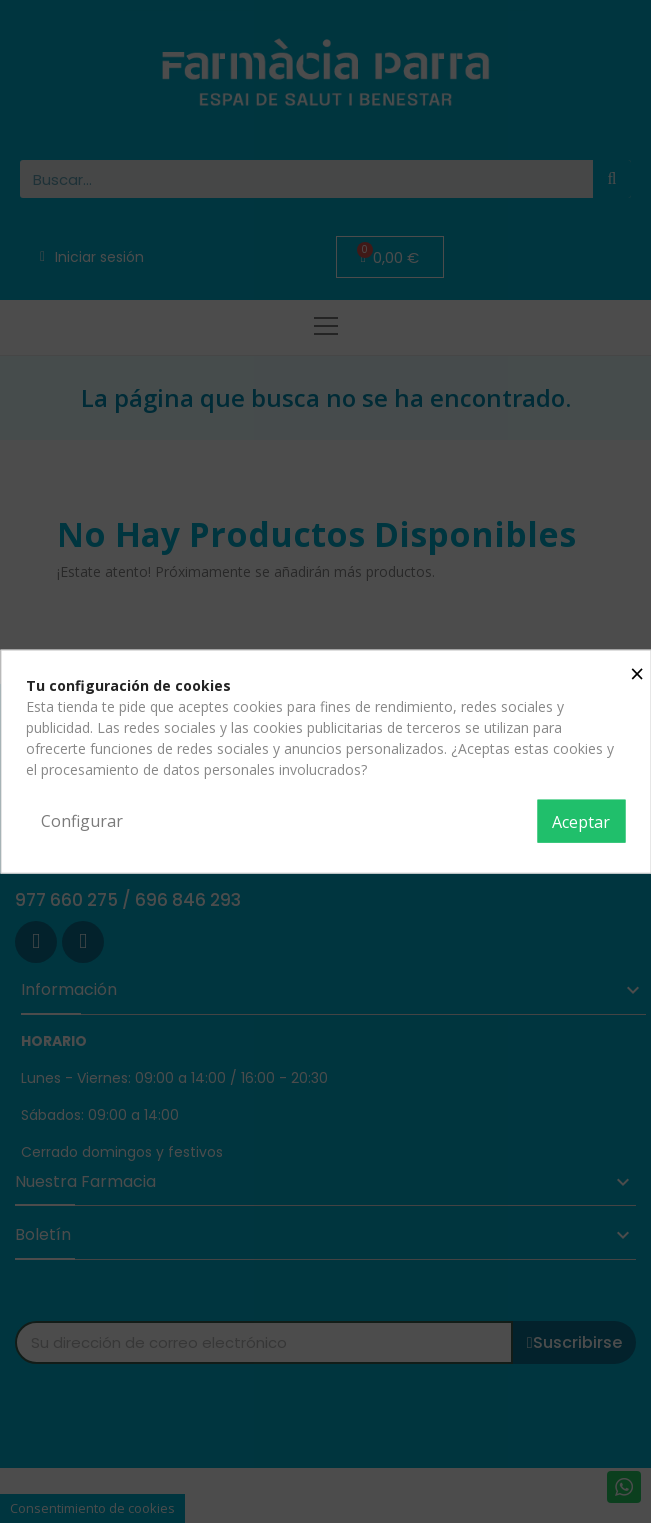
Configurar (82, 820)
